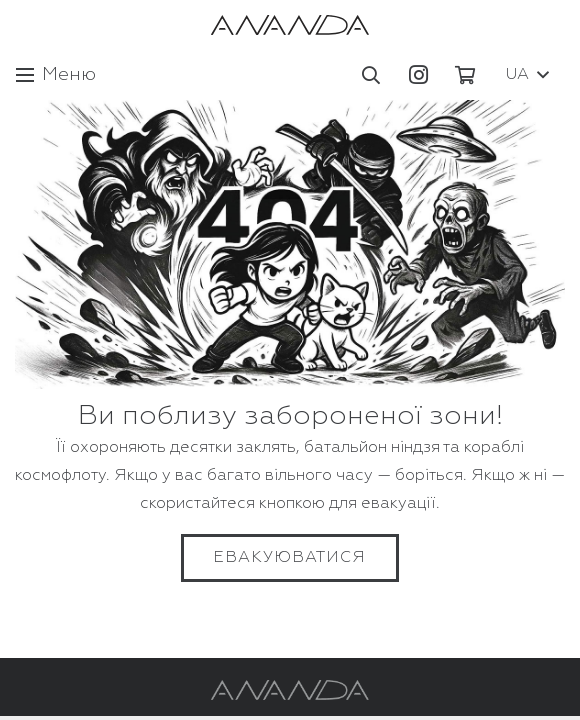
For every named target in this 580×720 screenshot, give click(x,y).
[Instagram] (418, 75)
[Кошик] (465, 75)
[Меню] (56, 75)
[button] (372, 75)
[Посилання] (290, 25)
